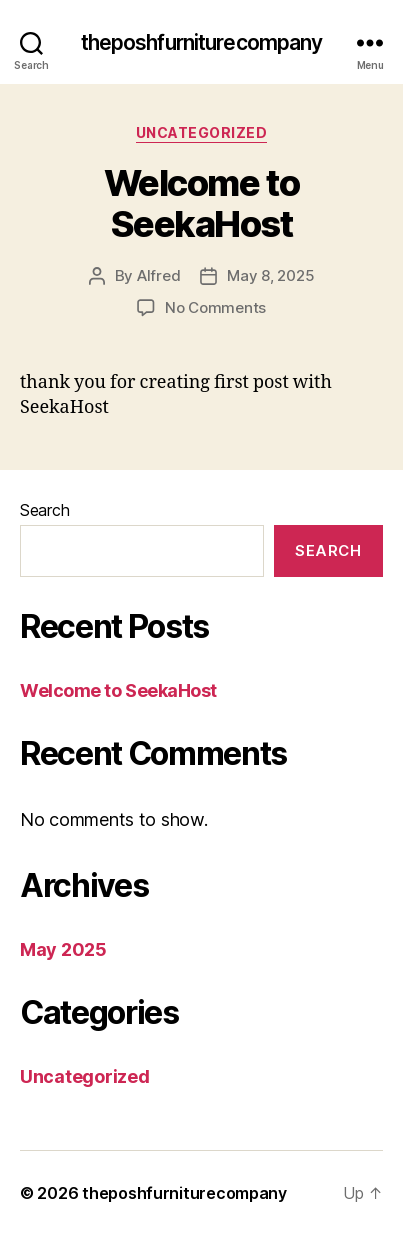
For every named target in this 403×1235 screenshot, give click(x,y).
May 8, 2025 (270, 275)
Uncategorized (202, 132)
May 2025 (63, 949)
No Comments (215, 307)
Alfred (158, 275)
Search (44, 510)
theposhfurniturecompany (202, 42)
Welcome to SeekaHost (201, 203)
